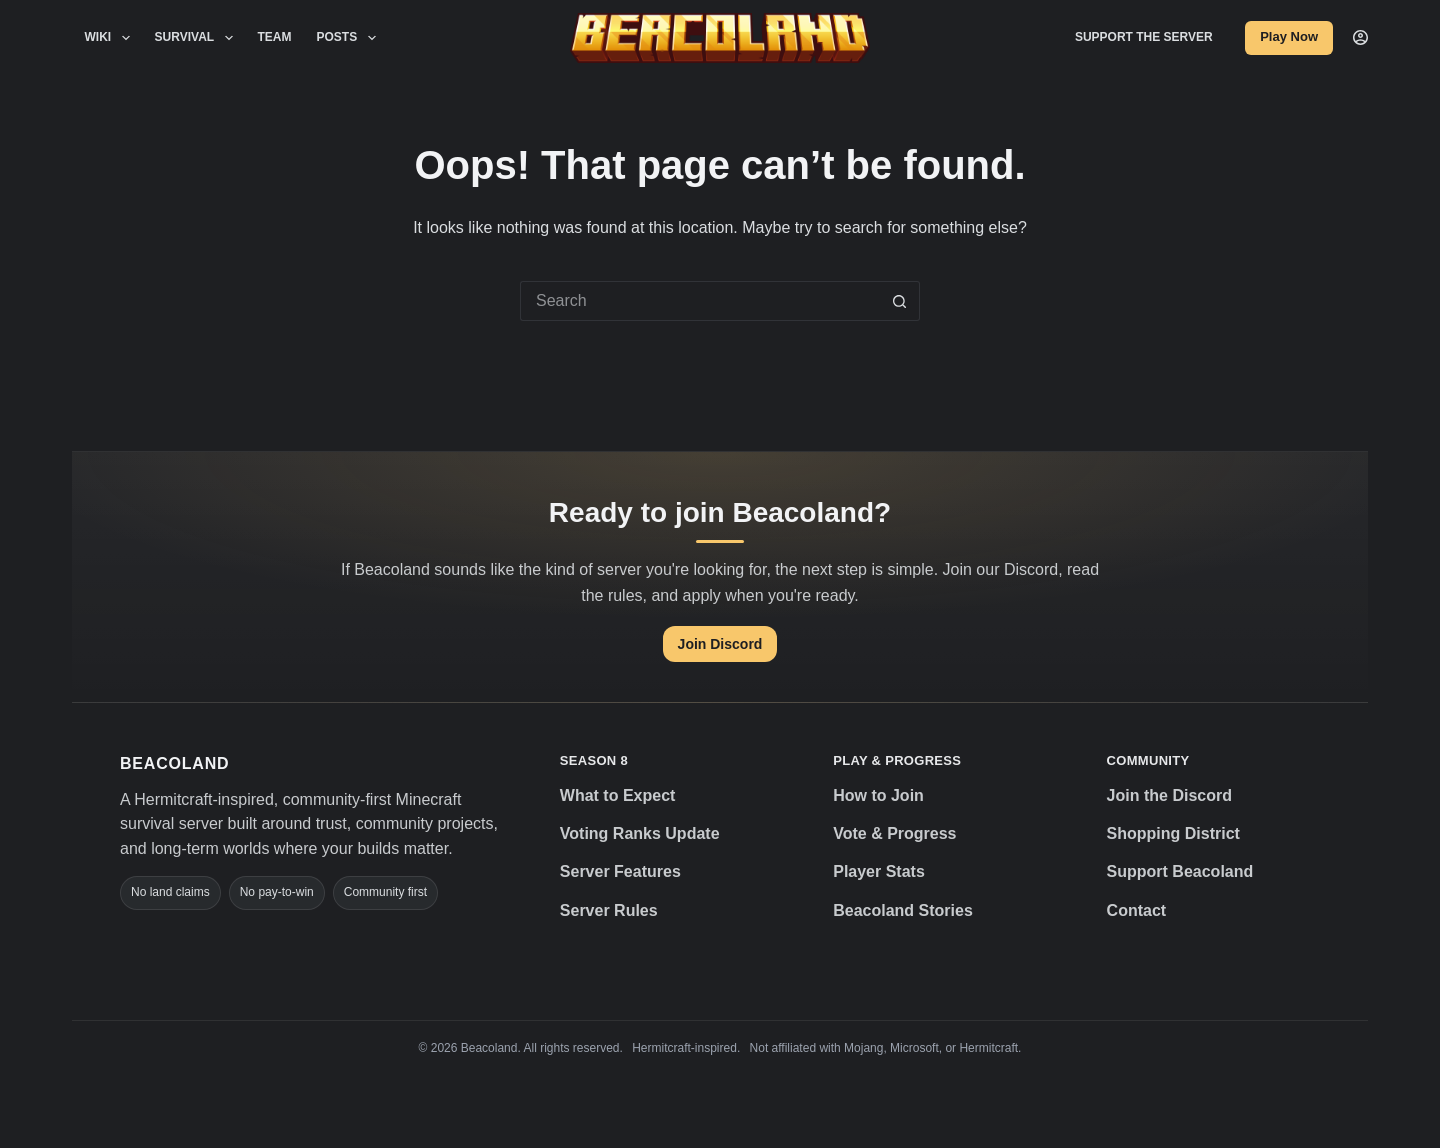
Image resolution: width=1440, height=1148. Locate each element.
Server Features (620, 871)
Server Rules (609, 910)
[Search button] (900, 301)
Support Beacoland (1180, 871)
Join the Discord (1169, 795)
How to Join (878, 795)
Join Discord (720, 644)
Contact (1137, 910)
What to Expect (618, 795)
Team (275, 37)
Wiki (111, 38)
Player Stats (879, 871)
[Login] (1360, 37)
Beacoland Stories (903, 910)
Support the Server (1144, 37)
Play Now (1289, 36)
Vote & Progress (894, 833)
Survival (198, 38)
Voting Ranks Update (640, 833)
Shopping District (1173, 833)
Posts (350, 38)
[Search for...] (700, 301)
